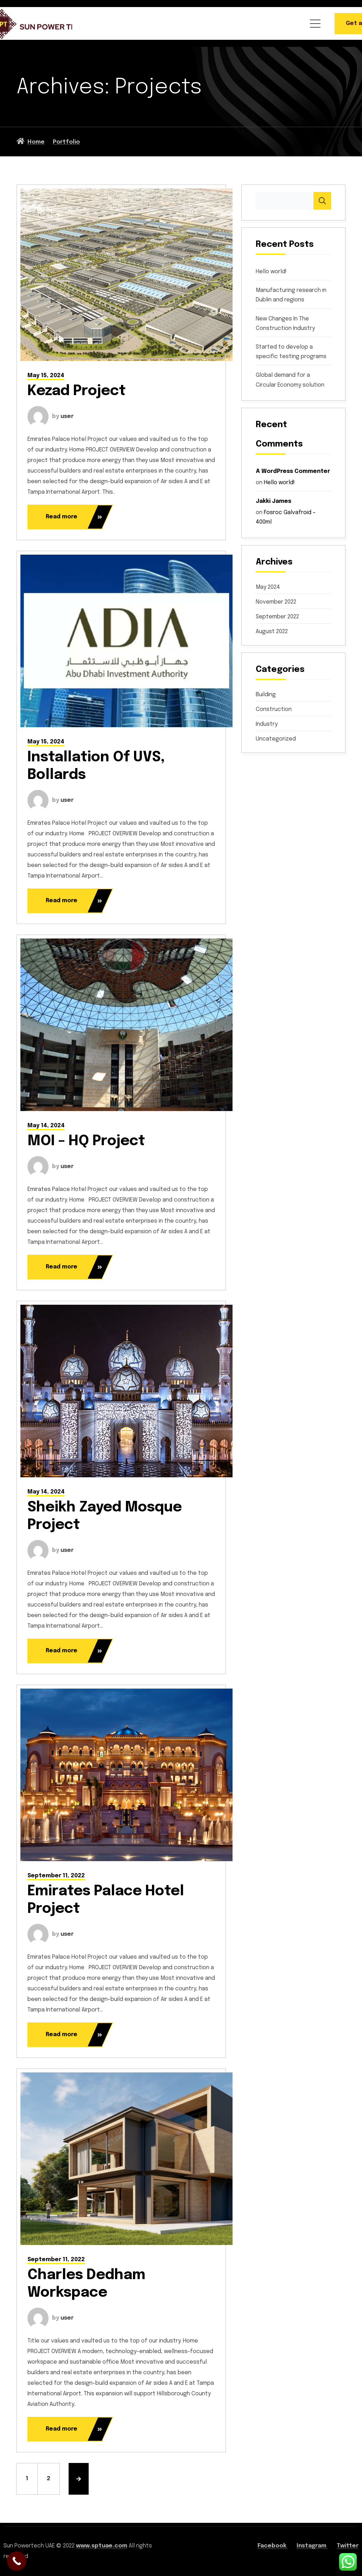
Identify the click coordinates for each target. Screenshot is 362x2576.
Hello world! (271, 272)
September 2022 (277, 617)
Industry (267, 724)
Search (322, 201)
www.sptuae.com (101, 2546)
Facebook (273, 2546)
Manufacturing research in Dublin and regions (291, 295)
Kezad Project (76, 391)
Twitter (347, 2546)
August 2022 (272, 632)
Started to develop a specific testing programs (291, 352)
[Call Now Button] (16, 2561)
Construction (274, 709)
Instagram (312, 2546)
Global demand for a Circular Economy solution (290, 380)
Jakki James (273, 501)
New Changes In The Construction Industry (285, 323)
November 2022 (276, 602)
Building (266, 695)
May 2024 (268, 587)
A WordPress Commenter (293, 471)
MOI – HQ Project (86, 1141)
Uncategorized (276, 739)
